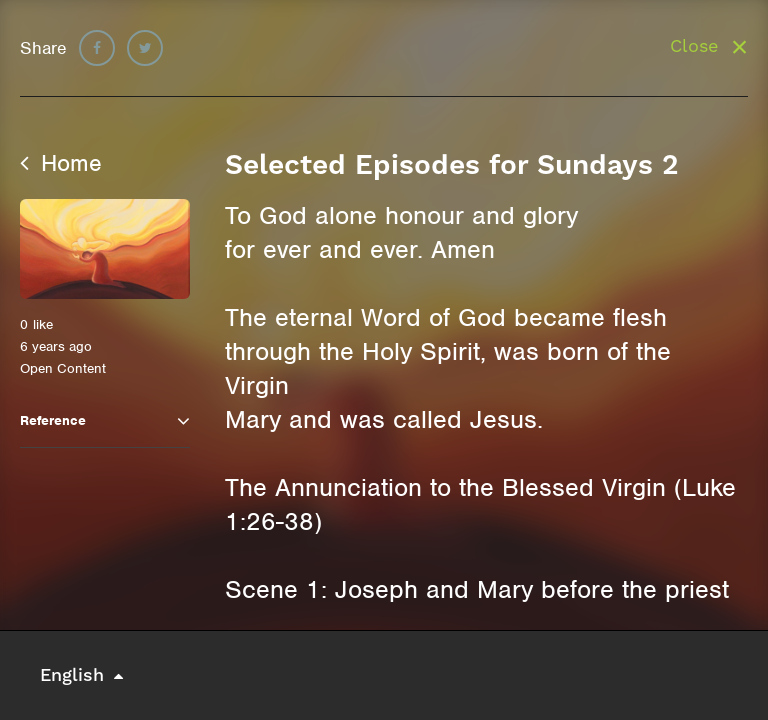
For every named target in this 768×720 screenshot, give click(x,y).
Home (61, 163)
